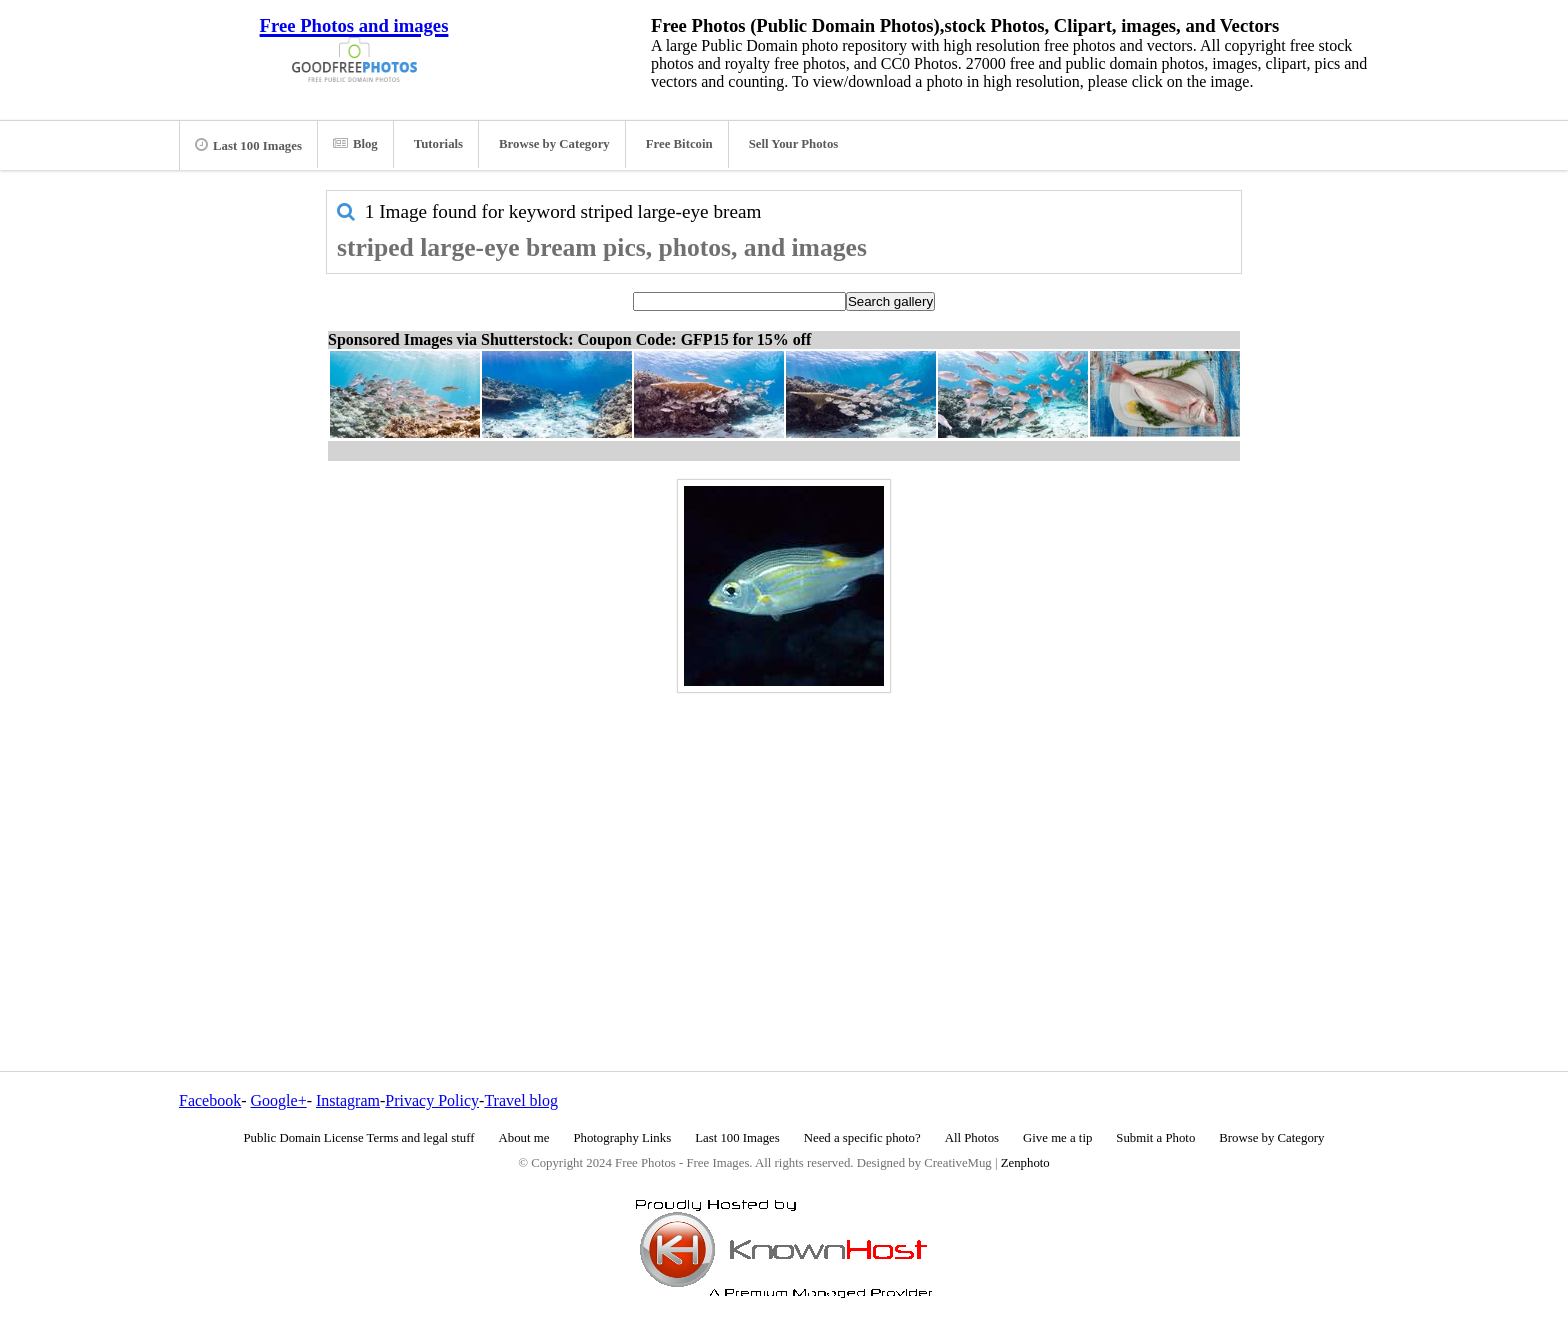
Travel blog (521, 1100)
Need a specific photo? (862, 1138)
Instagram (348, 1100)
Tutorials (438, 144)
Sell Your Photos (794, 144)
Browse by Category (554, 144)
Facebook (210, 1100)
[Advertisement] (784, 839)
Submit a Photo (1155, 1138)
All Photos (972, 1138)
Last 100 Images (248, 145)
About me (524, 1138)
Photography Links (622, 1138)
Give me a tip (1057, 1138)
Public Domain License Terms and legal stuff (359, 1138)
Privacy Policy (432, 1100)
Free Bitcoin (679, 144)
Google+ (279, 1100)
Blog (355, 144)
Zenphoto (1025, 1163)
